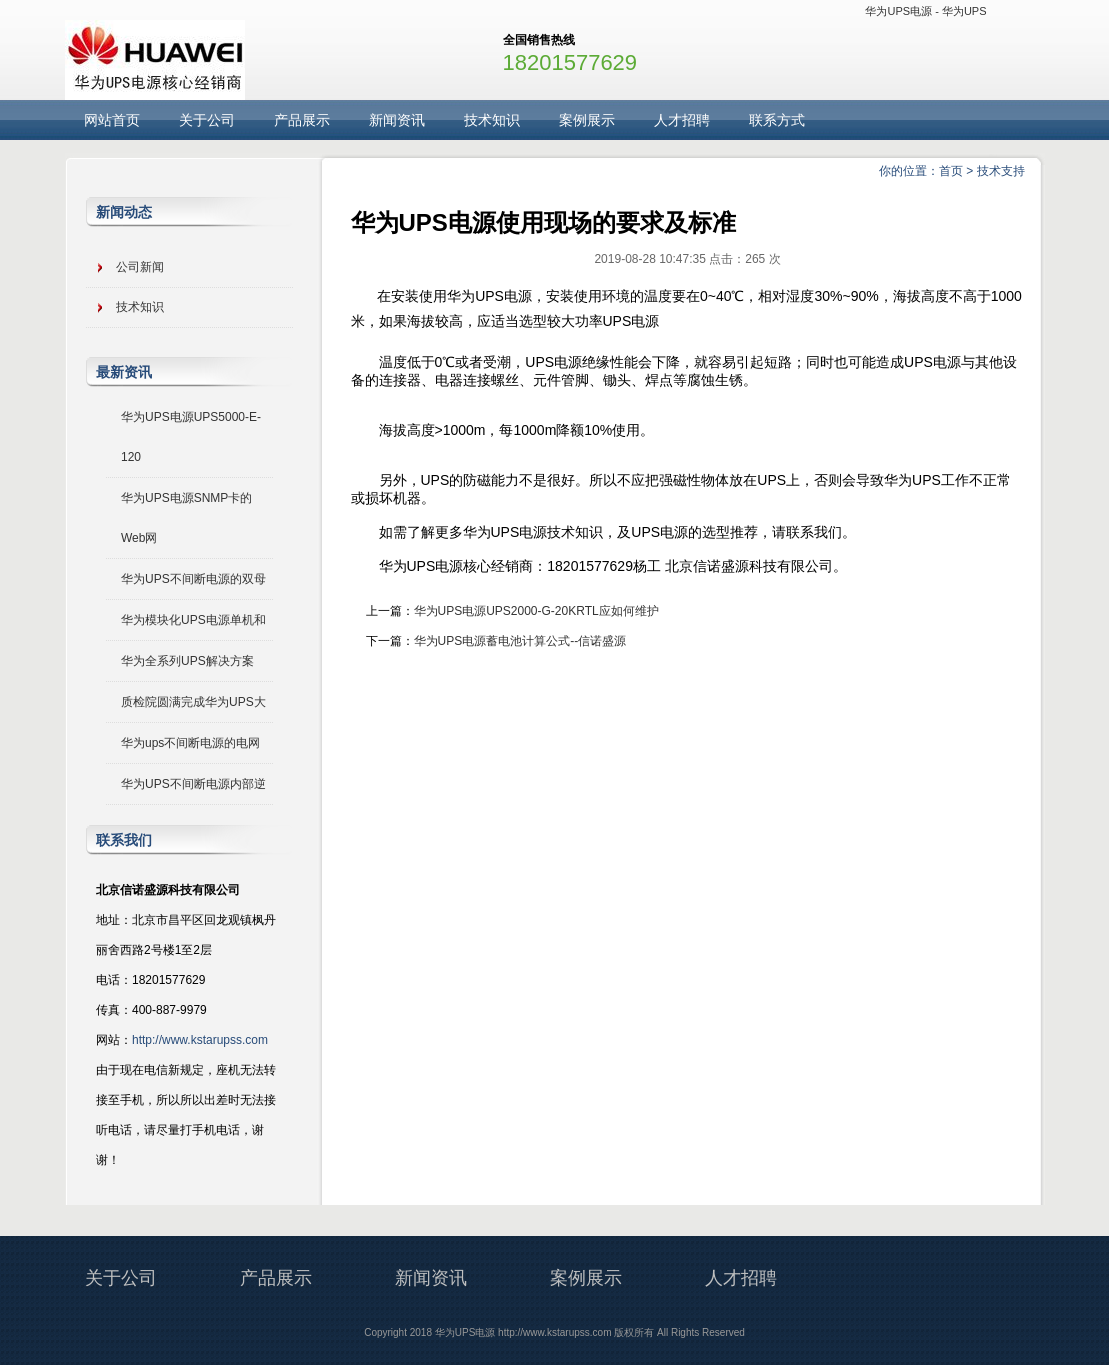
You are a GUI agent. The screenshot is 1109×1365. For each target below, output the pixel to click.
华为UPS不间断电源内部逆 (193, 784)
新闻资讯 (397, 120)
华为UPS (964, 11)
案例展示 (587, 120)
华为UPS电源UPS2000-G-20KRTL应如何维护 (536, 611)
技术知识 (492, 120)
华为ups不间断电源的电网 (190, 743)
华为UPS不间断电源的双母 (193, 579)
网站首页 (112, 120)
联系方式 (777, 120)
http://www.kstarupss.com (200, 1040)
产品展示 (302, 120)
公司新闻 (140, 267)
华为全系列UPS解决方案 (187, 661)
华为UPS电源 (898, 11)
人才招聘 (682, 120)
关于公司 (207, 120)
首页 (951, 171)
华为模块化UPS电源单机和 (193, 620)
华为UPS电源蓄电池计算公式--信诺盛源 (520, 641)
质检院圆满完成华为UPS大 (193, 702)
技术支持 (1001, 171)
